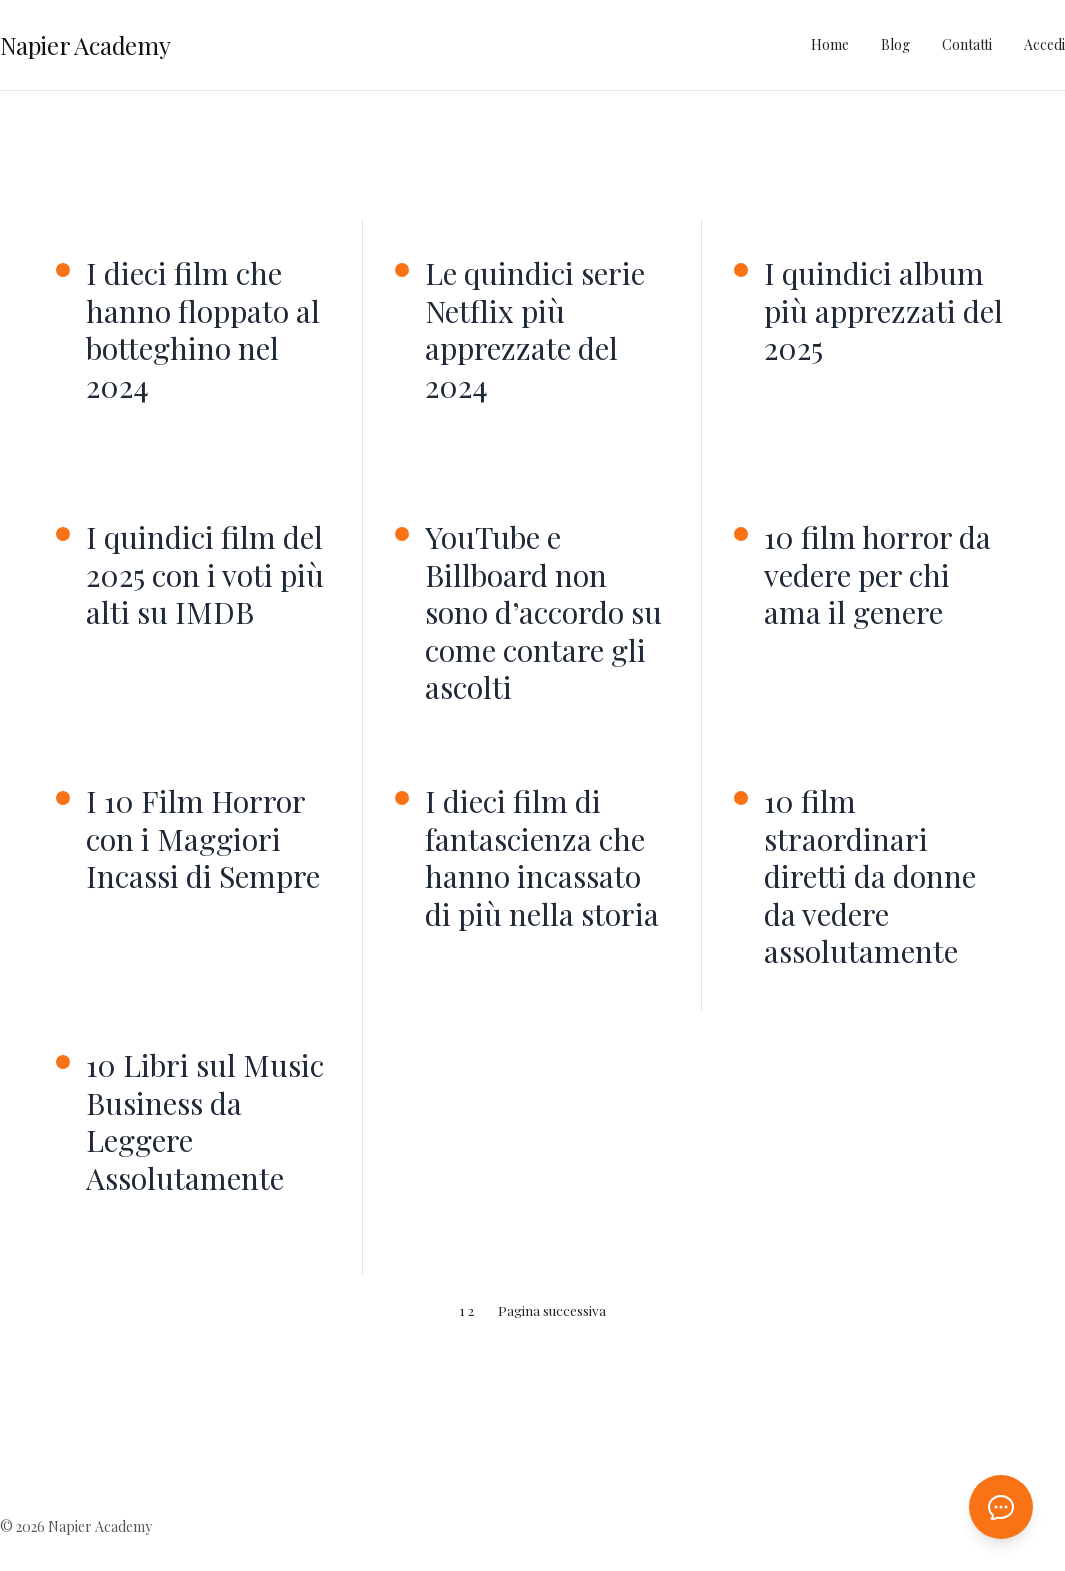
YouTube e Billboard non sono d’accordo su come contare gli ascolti (543, 613)
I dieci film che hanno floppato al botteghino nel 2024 (203, 330)
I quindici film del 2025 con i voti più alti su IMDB (205, 575)
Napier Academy (85, 45)
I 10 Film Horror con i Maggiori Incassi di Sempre (203, 839)
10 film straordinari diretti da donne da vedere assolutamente (870, 877)
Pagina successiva (552, 1310)
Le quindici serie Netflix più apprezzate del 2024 (535, 330)
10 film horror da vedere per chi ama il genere (877, 575)
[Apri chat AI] (1001, 1507)
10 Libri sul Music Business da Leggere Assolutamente (205, 1122)
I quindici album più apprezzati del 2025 (883, 311)
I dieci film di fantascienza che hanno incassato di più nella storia (542, 858)
